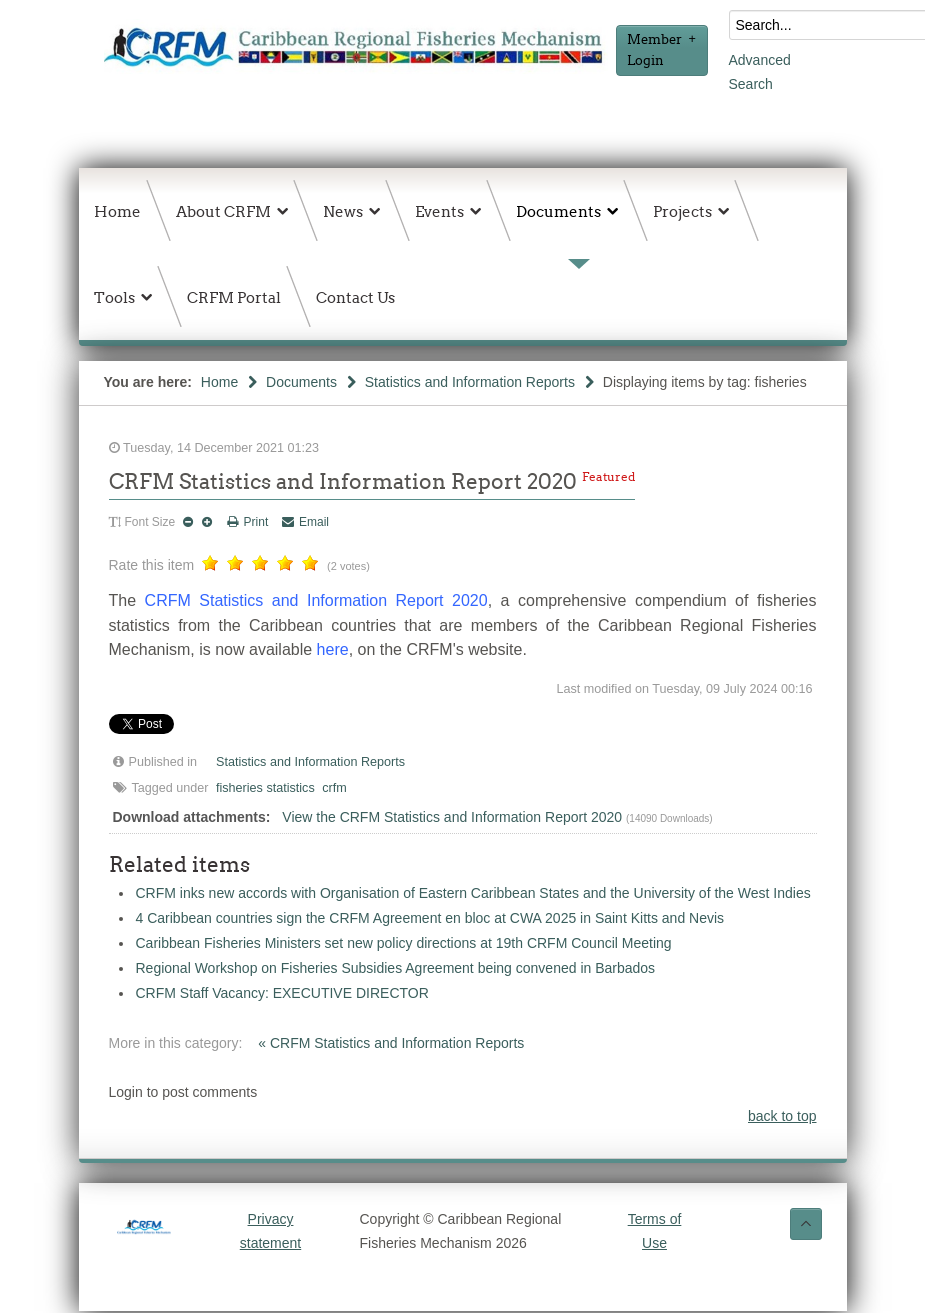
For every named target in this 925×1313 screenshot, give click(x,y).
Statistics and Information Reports (470, 382)
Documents (301, 382)
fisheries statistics (265, 788)
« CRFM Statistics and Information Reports (391, 1043)
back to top (782, 1116)
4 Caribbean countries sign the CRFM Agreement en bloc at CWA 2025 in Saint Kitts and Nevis (430, 918)
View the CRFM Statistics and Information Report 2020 (452, 817)
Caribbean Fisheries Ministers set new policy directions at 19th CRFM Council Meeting (404, 943)
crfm (334, 788)
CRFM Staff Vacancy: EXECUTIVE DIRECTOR (282, 993)
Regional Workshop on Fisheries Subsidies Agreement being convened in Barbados (396, 968)
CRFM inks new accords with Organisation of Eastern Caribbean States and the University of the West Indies (473, 893)
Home (219, 382)
